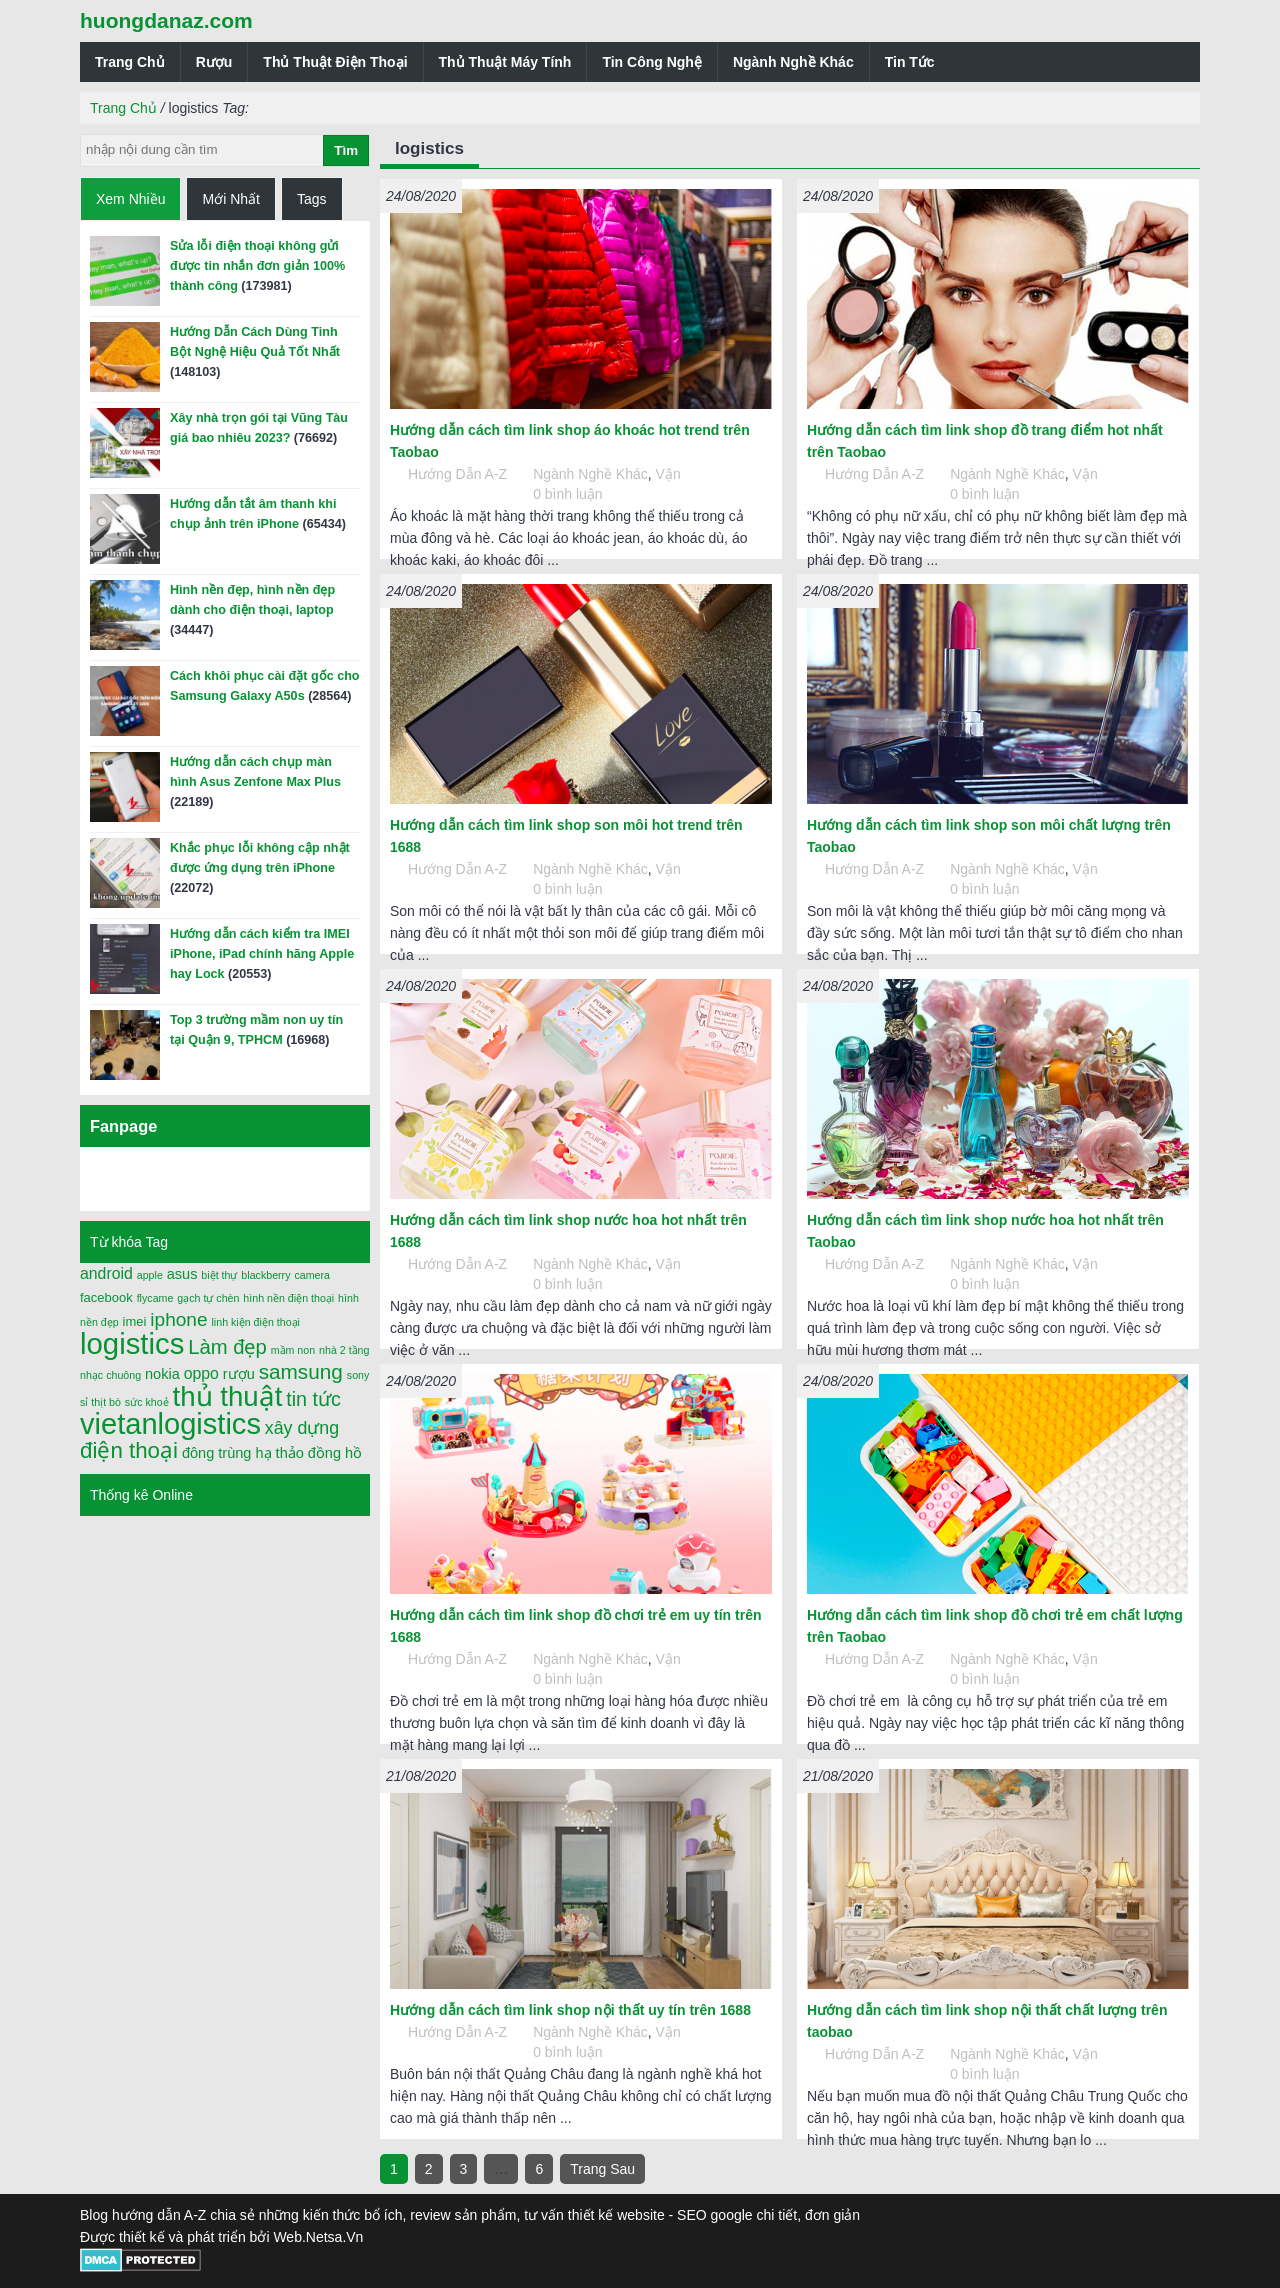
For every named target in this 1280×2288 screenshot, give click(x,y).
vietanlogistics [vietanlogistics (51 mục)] (170, 1424)
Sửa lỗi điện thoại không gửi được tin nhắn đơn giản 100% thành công (257, 266)
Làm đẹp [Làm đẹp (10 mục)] (227, 1347)
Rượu (214, 62)
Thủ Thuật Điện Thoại (335, 62)
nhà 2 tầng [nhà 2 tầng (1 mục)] (344, 1350)
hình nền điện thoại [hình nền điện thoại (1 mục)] (288, 1298)
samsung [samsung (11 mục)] (301, 1371)
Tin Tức (910, 62)
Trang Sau (602, 2169)
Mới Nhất (230, 199)
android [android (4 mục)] (106, 1273)
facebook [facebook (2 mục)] (106, 1297)
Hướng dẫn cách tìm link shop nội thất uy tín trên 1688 (570, 2010)
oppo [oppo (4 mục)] (201, 1373)
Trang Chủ (130, 62)
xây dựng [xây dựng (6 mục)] (302, 1428)
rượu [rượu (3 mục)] (239, 1374)
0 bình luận (568, 494)
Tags (312, 199)
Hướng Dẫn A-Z (457, 474)
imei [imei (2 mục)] (135, 1321)
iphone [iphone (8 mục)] (178, 1319)
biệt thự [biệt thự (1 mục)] (219, 1275)
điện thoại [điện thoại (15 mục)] (129, 1450)
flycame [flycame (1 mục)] (155, 1298)
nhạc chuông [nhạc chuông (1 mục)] (110, 1375)
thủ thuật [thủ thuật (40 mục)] (228, 1396)
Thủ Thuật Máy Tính (505, 62)
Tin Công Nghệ (652, 62)
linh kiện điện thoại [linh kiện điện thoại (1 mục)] (255, 1322)
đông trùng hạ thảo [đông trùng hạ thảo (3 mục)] (243, 1453)
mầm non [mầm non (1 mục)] (293, 1350)
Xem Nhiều (130, 199)
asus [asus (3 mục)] (182, 1274)
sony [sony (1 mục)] (358, 1375)
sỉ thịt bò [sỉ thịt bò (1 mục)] (100, 1402)
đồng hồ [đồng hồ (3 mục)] (335, 1453)
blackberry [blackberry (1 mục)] (265, 1275)
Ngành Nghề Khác (793, 62)
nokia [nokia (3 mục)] (162, 1374)
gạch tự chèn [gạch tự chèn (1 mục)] (208, 1298)
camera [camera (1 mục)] (312, 1275)
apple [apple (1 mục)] (150, 1275)
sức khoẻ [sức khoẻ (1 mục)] (147, 1402)
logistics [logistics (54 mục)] (132, 1343)
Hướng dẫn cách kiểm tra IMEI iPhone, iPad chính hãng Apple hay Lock (262, 954)
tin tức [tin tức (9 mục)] (313, 1399)
